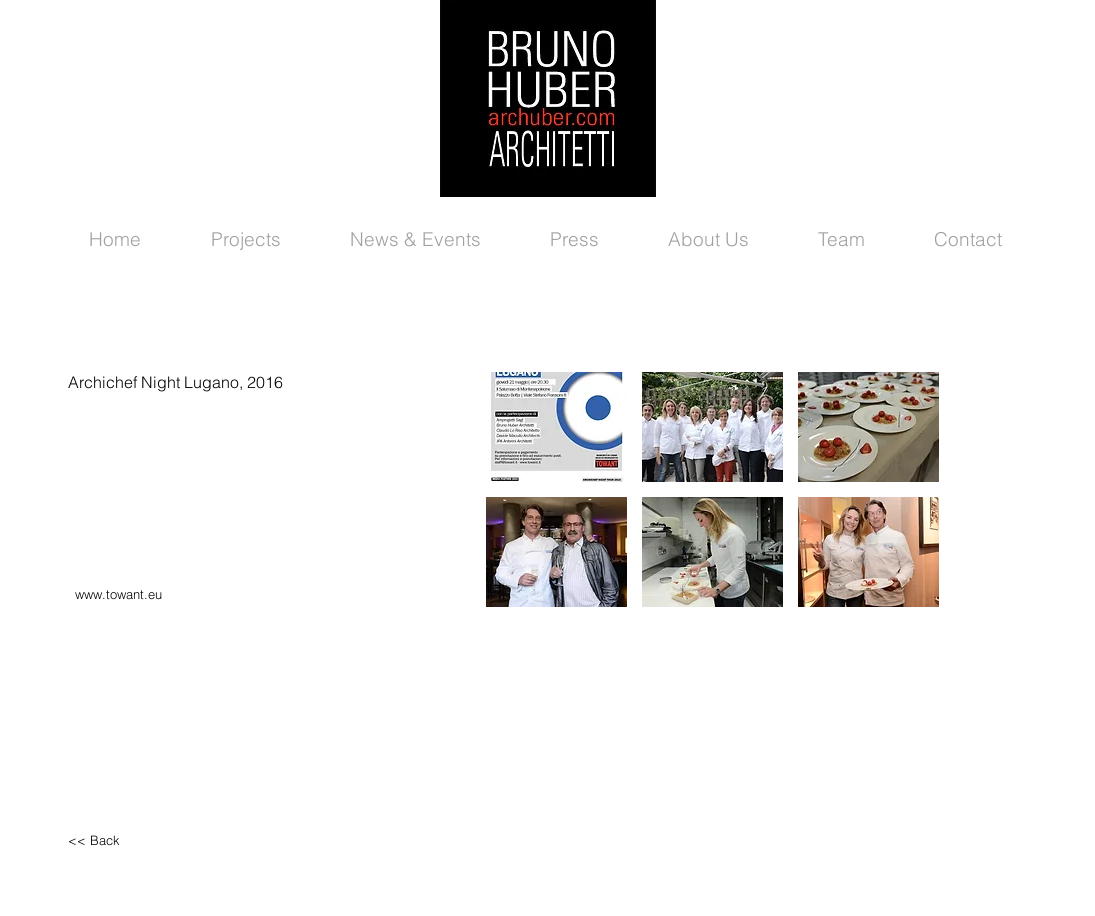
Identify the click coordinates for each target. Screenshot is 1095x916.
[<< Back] (153, 840)
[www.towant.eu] (160, 594)
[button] (556, 427)
